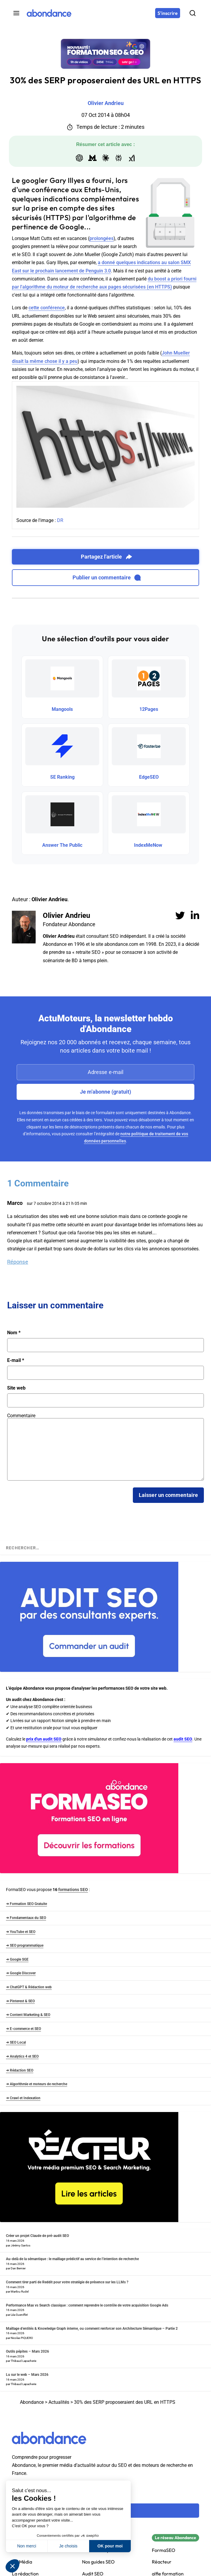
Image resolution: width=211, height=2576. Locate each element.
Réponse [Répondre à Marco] (17, 1262)
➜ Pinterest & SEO (20, 2001)
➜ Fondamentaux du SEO (26, 1918)
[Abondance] (49, 13)
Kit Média (22, 2562)
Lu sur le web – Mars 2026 (27, 2375)
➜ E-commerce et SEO (23, 2029)
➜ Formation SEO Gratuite (26, 1904)
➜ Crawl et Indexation (23, 2098)
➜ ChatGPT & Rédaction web (29, 1987)
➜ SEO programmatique (24, 1945)
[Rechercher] (192, 13)
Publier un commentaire (107, 577)
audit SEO (183, 1739)
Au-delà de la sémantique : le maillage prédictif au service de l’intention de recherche (72, 2259)
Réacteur (161, 2562)
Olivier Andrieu (66, 915)
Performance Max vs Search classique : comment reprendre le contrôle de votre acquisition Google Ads (87, 2305)
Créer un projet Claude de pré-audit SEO (37, 2236)
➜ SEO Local (16, 2042)
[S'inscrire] (167, 13)
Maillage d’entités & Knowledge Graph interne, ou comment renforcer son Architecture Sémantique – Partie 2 (92, 2328)
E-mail (15, 1360)
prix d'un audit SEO (44, 1739)
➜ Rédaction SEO (19, 2070)
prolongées (101, 238)
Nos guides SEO (98, 2562)
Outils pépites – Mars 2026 (27, 2351)
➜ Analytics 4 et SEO (22, 2056)
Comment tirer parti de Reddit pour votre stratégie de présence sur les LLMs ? (67, 2282)
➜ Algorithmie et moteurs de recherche (36, 2084)
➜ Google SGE (17, 1959)
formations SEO (73, 1889)
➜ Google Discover (21, 1973)
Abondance (32, 2402)
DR (60, 520)
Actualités (58, 2402)
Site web (16, 1388)
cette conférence (47, 308)
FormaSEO (163, 2550)
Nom (14, 1332)
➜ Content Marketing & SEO (28, 2015)
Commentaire (21, 1415)
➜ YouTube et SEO (20, 1932)
